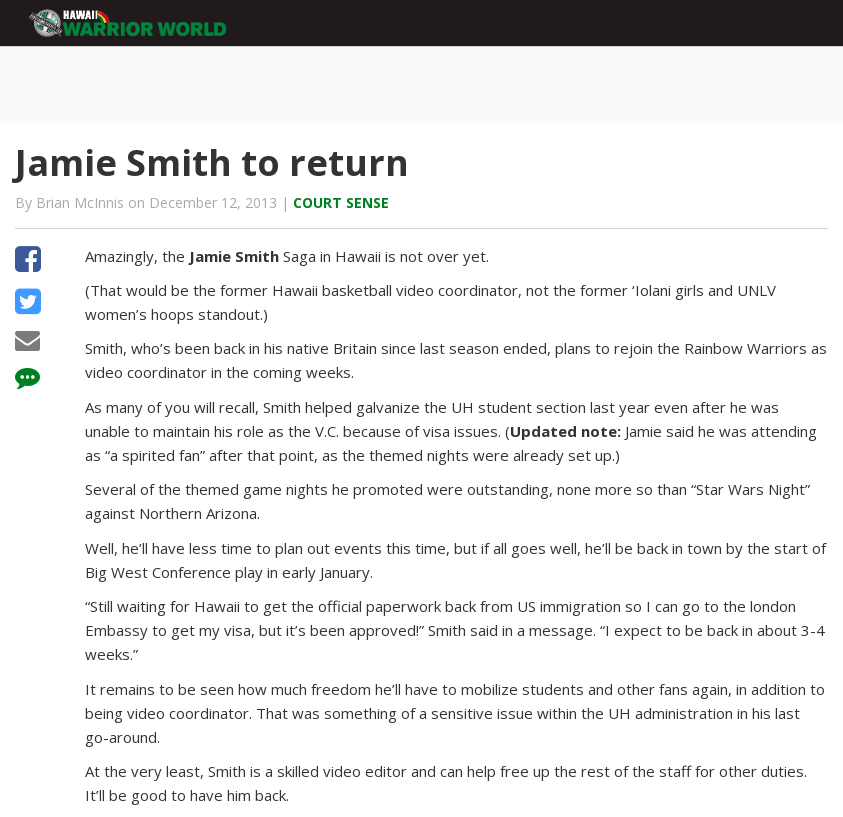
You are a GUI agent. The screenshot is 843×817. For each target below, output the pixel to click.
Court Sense (341, 202)
